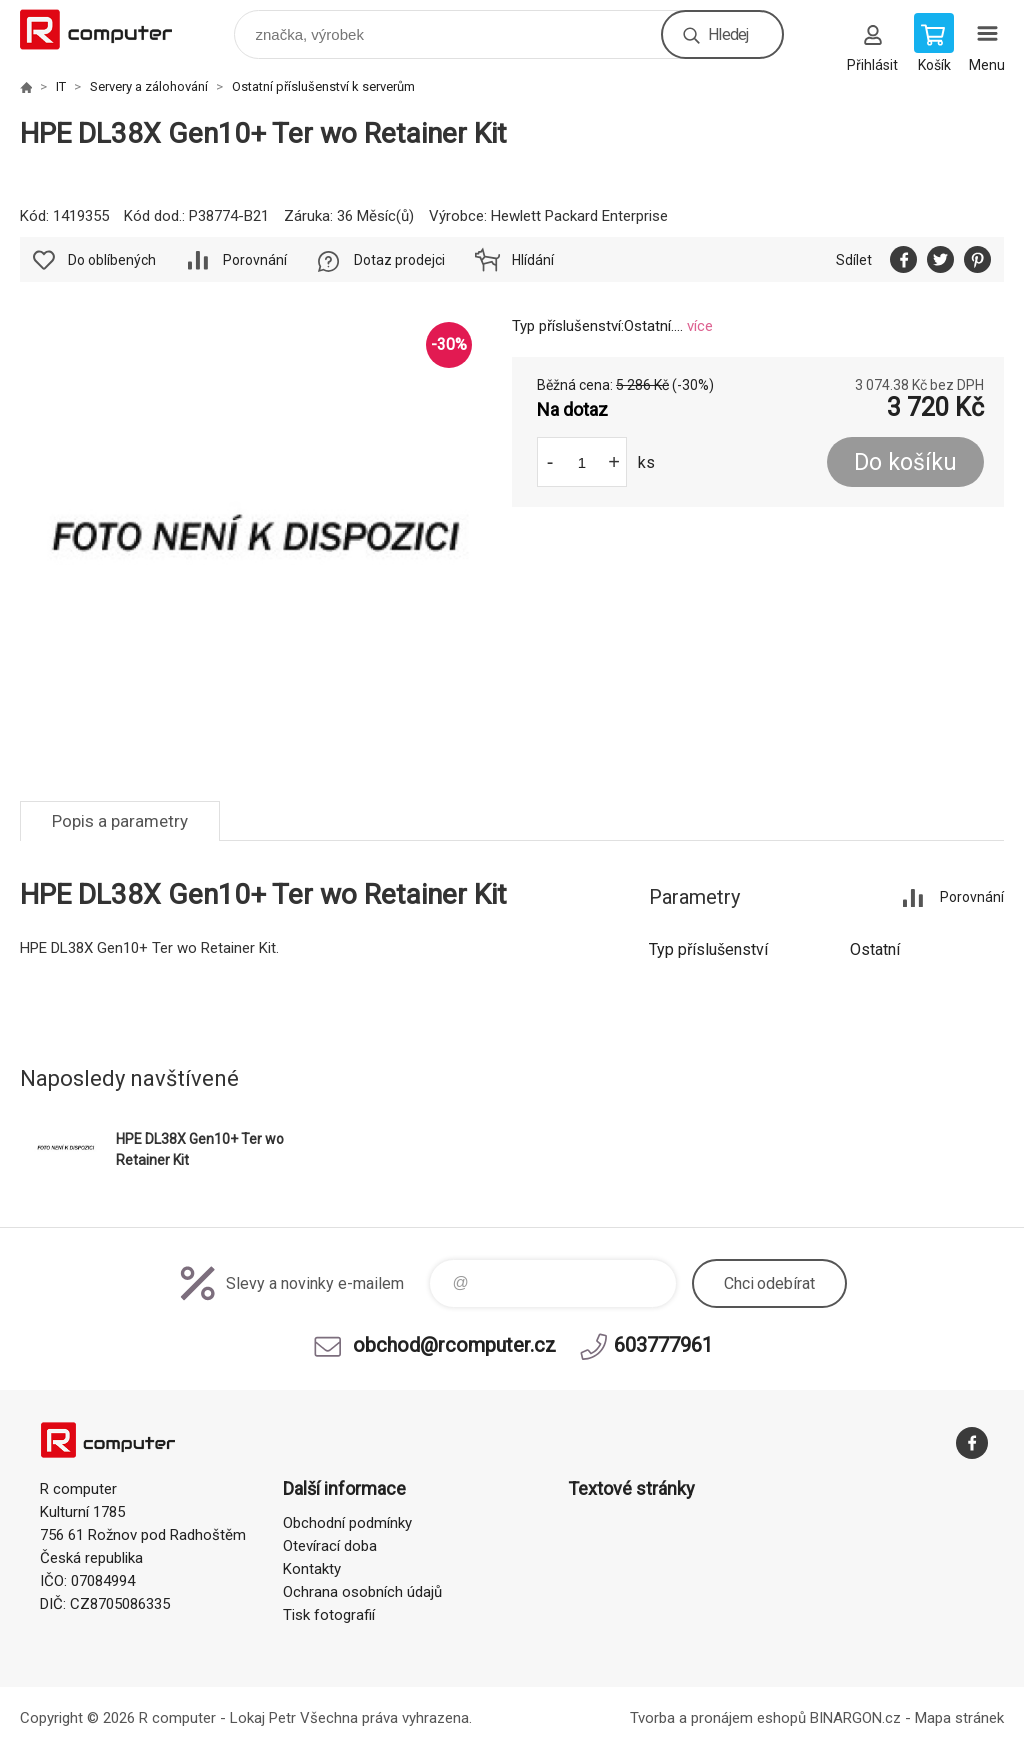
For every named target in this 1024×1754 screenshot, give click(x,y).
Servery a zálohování (149, 86)
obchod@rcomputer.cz (454, 1345)
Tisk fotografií (329, 1615)
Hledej (728, 34)
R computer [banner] (108, 29)
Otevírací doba (330, 1546)
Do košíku (905, 462)
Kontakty (312, 1569)
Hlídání (533, 260)
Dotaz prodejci (399, 260)
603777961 (663, 1345)
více (700, 326)
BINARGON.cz (855, 1718)
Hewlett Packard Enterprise (579, 216)
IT (61, 86)
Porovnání (255, 260)
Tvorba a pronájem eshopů (718, 1718)
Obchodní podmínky (347, 1523)
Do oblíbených (112, 260)
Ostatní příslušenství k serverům (323, 86)
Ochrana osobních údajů (362, 1592)
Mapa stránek (959, 1718)
